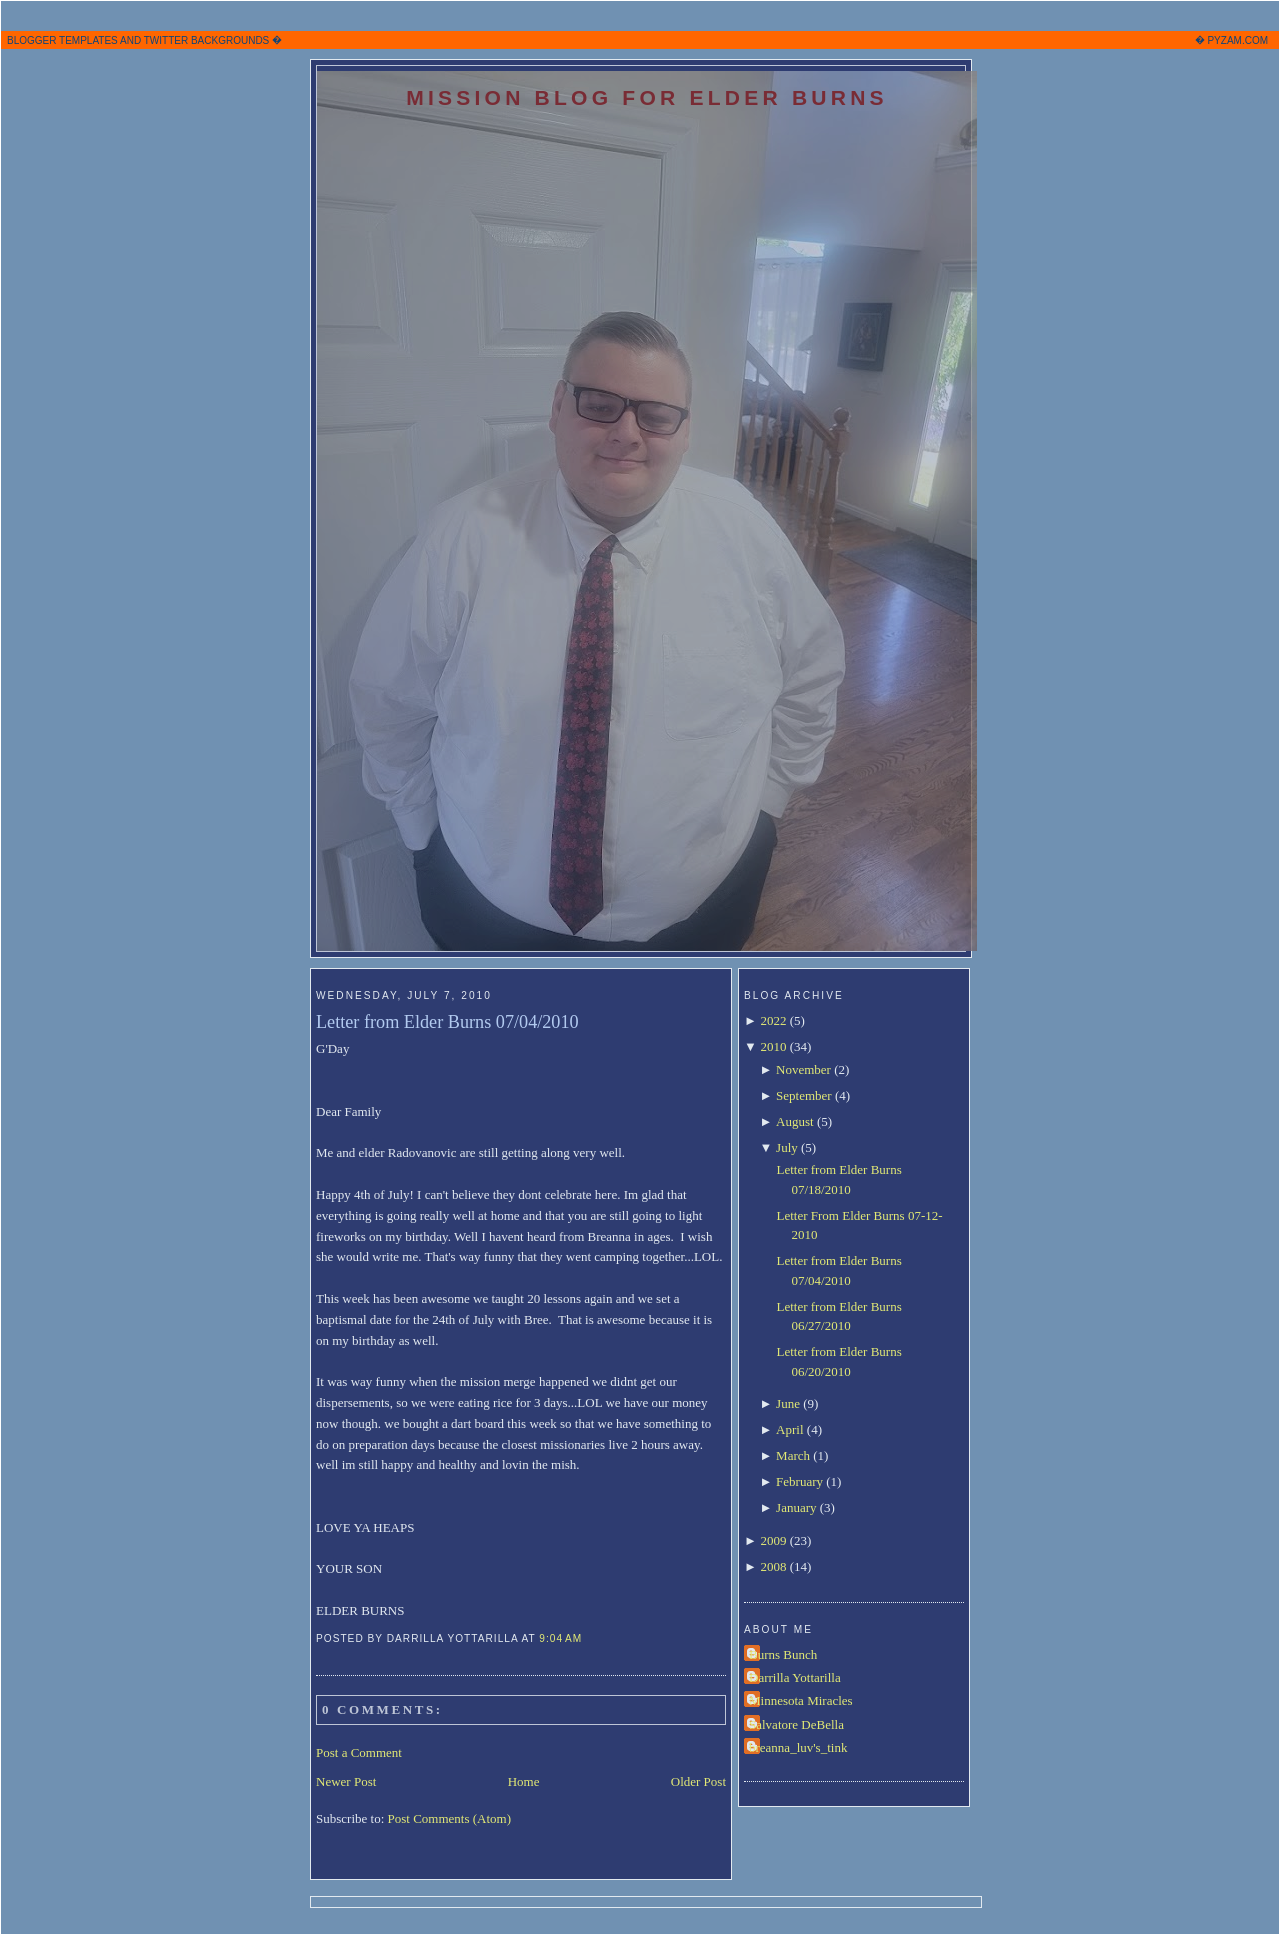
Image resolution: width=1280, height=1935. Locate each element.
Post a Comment (359, 1752)
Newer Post (346, 1781)
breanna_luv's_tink (798, 1747)
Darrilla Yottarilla (795, 1677)
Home (524, 1781)
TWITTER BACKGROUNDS (207, 40)
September (804, 1095)
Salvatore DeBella (796, 1724)
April (789, 1429)
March (793, 1455)
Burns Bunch (783, 1654)
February (799, 1481)
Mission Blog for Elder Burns (647, 97)
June (788, 1403)
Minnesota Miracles (801, 1700)
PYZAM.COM (1237, 40)
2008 (773, 1566)
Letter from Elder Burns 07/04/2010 (447, 1022)
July (787, 1147)
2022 (773, 1020)
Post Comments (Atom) (450, 1818)
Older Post (698, 1781)
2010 (773, 1046)
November (803, 1069)
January (796, 1507)
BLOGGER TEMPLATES (62, 40)
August (795, 1121)
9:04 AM (560, 1638)
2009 (773, 1540)
